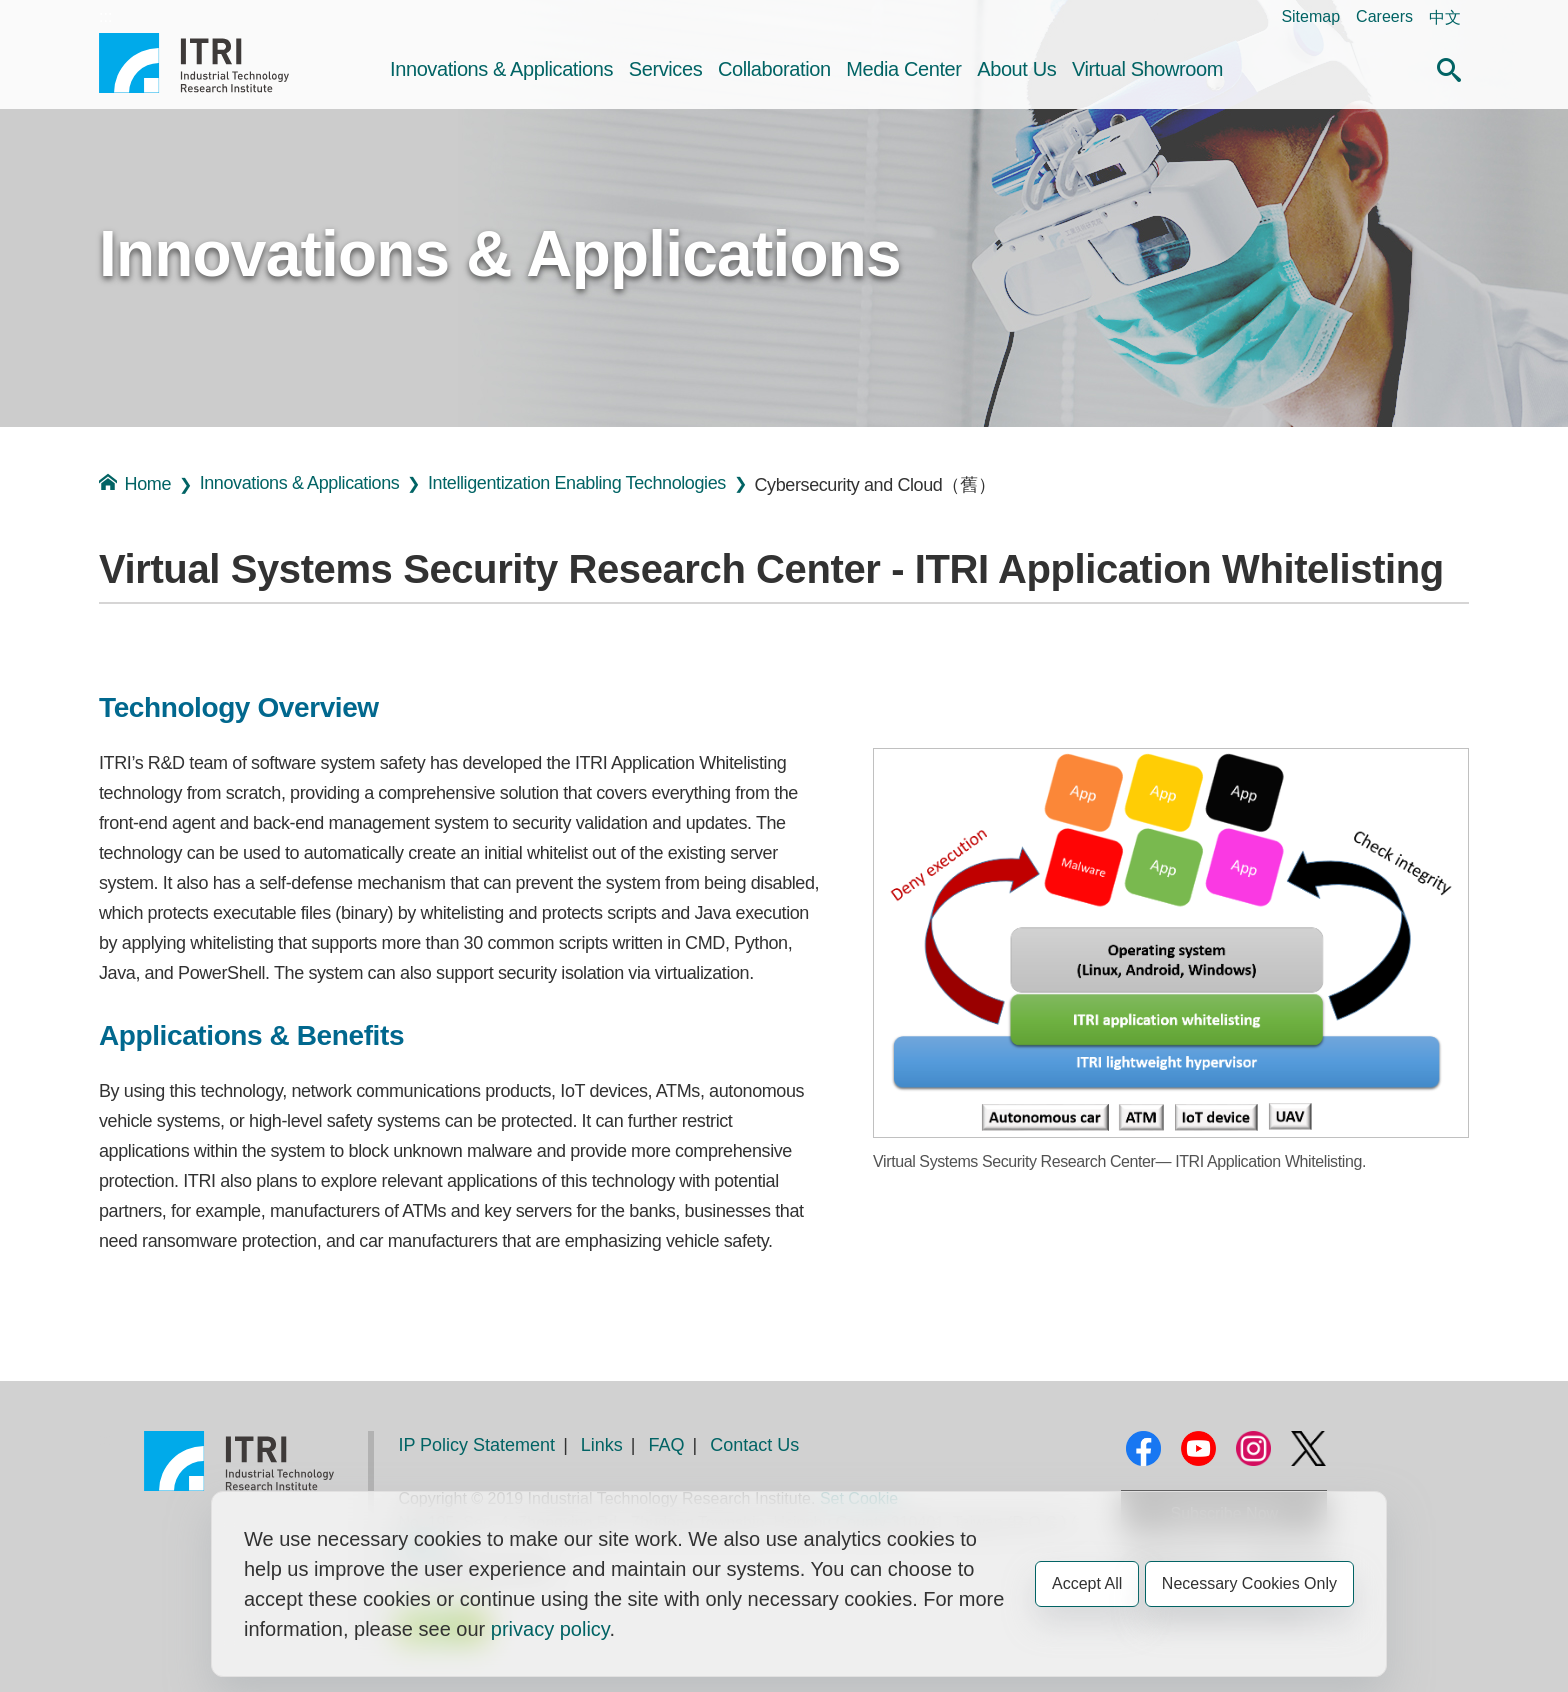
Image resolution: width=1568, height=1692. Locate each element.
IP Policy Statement (476, 1445)
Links (602, 1445)
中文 (1445, 17)
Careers (1384, 16)
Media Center (903, 69)
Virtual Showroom (1147, 69)
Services (666, 69)
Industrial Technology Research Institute (194, 63)
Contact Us (754, 1445)
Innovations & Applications (501, 69)
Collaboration (774, 69)
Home (135, 483)
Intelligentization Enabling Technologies (577, 483)
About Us (1016, 69)
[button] (1449, 67)
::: (105, 16)
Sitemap (1310, 16)
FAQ (667, 1445)
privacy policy (550, 1629)
